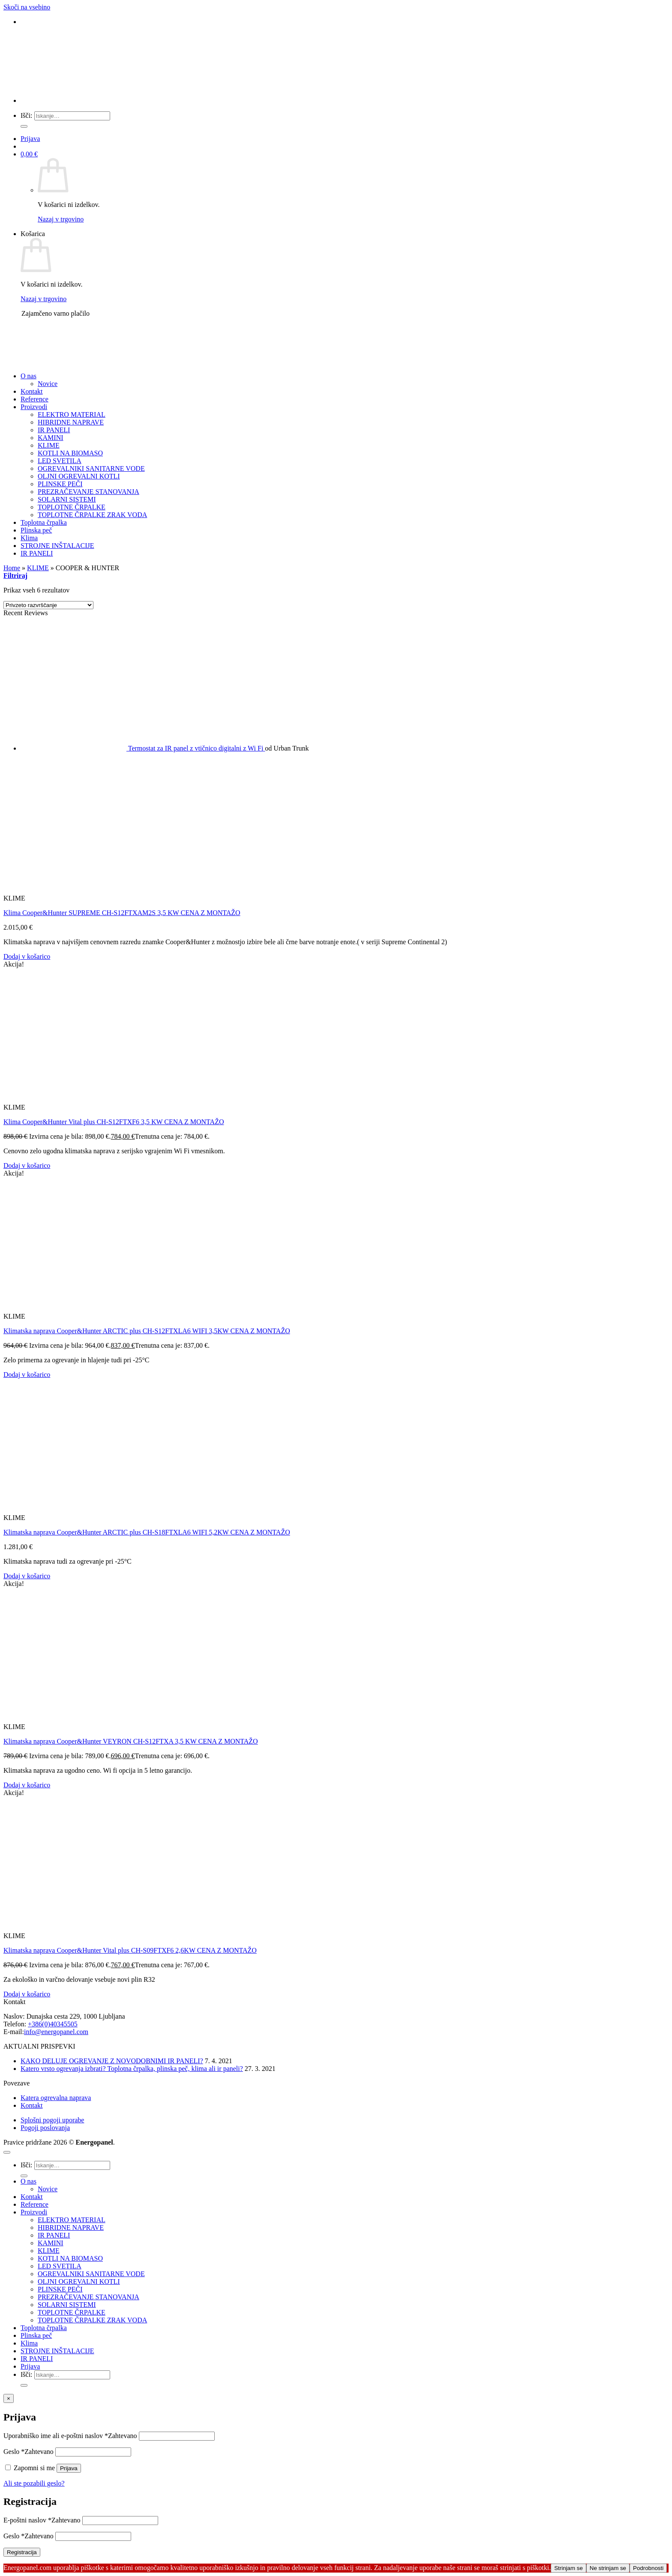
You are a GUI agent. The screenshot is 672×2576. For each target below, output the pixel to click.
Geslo (28, 2451)
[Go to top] (6, 2152)
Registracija (22, 2552)
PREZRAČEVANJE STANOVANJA (88, 491)
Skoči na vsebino (26, 7)
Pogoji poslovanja (45, 2127)
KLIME (49, 445)
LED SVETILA (59, 460)
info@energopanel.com (56, 2031)
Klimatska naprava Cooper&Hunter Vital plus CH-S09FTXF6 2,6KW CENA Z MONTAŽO (130, 1950)
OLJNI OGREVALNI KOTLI (79, 476)
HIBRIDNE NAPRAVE (71, 422)
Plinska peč (36, 530)
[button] (30, 138)
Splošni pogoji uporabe (52, 2120)
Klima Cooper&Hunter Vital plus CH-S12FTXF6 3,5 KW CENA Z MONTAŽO (113, 1121)
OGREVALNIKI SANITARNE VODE (91, 468)
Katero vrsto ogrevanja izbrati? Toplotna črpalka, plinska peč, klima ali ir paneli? (132, 2068)
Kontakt (32, 391)
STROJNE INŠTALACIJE (57, 545)
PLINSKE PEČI (60, 484)
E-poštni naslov (42, 2520)
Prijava (69, 2468)
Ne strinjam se (608, 2568)
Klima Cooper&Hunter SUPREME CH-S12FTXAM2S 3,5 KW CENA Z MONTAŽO (121, 912)
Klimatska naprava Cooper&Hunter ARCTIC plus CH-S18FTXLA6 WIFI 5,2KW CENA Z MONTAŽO (146, 1532)
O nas (28, 376)
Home (11, 567)
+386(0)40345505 (53, 2024)
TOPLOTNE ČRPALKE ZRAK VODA (92, 514)
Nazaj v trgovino (61, 219)
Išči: (27, 115)
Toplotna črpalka (44, 522)
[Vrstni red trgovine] (48, 605)
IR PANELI (54, 430)
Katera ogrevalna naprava (56, 2097)
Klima (29, 538)
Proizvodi (34, 406)
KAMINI (50, 437)
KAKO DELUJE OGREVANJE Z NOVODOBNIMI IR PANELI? (112, 2060)
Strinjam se (568, 2568)
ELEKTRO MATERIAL (71, 414)
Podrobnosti (648, 2568)
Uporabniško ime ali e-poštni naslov (70, 2435)
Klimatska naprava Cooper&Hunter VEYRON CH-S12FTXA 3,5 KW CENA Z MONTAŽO (130, 1741)
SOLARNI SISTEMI (67, 499)
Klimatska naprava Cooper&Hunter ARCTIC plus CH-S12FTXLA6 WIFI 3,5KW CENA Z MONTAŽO (146, 1330)
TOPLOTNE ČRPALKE (71, 507)
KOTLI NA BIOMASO (70, 453)
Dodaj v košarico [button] (26, 956)
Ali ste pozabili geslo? (34, 2483)
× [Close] (8, 2398)
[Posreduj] (24, 126)
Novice (47, 383)
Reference (34, 399)
